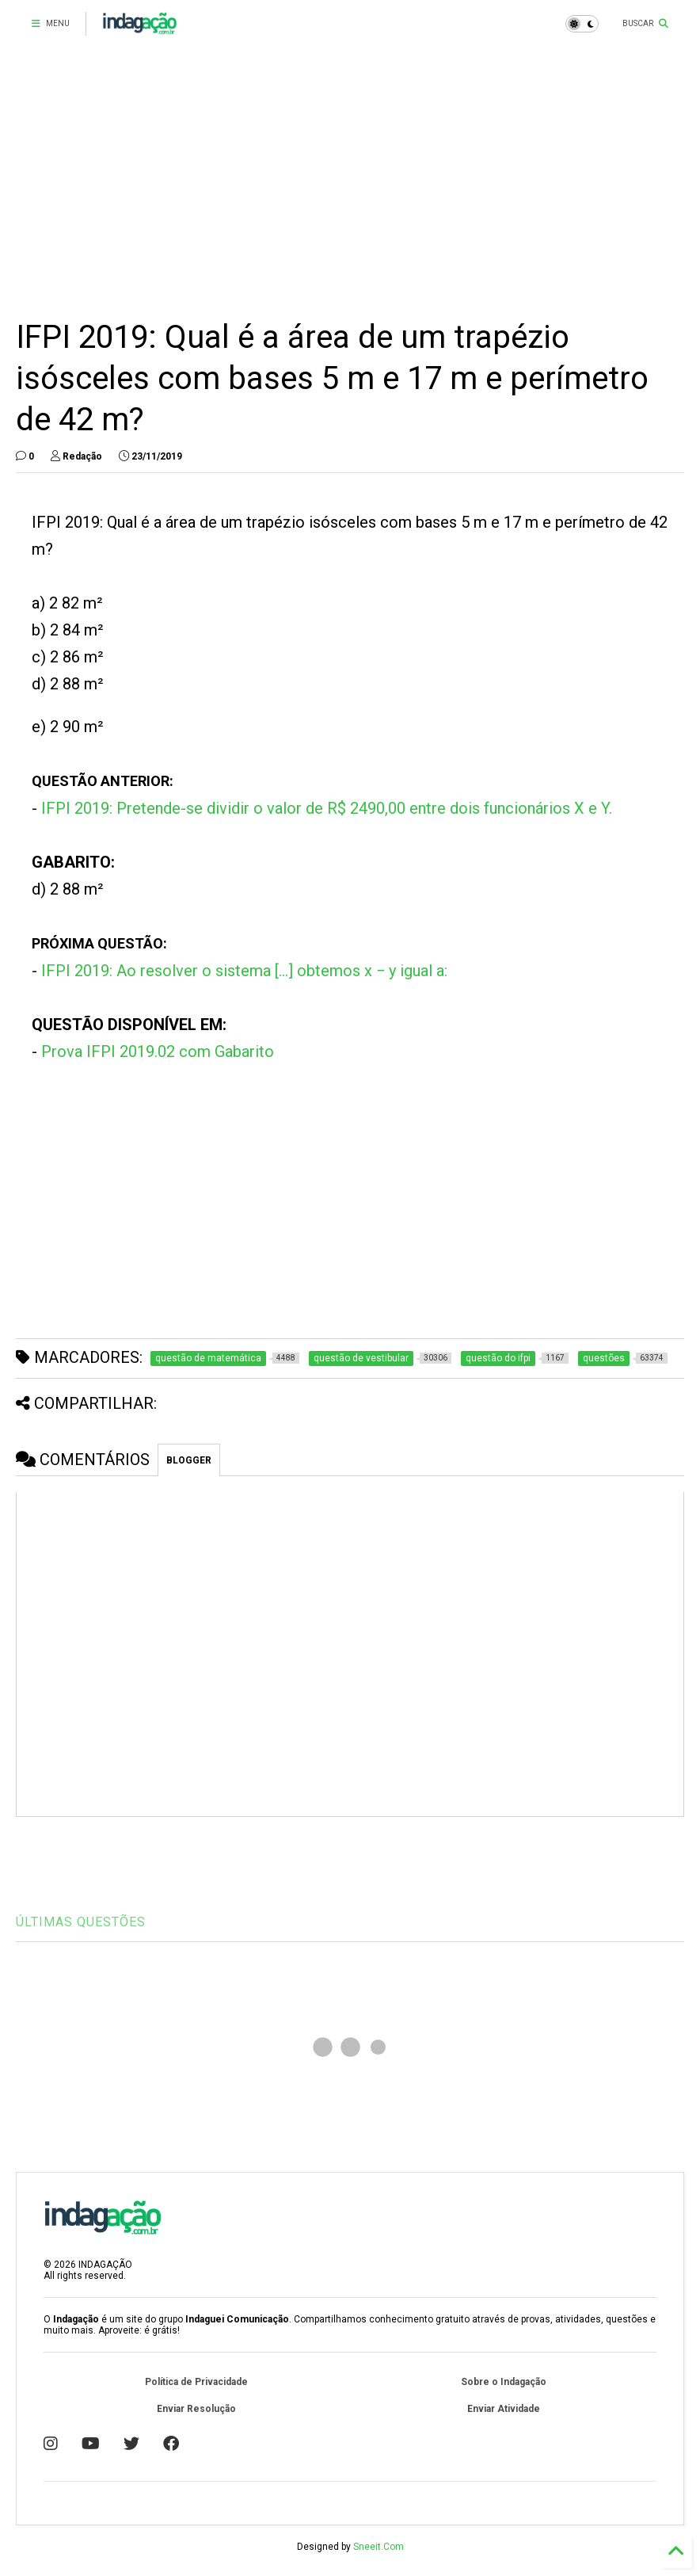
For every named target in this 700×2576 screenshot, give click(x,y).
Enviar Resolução (196, 2408)
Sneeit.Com (378, 2546)
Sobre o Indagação (503, 2381)
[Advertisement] (350, 182)
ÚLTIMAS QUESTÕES (81, 1921)
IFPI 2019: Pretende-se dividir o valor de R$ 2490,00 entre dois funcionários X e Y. (326, 808)
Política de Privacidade (196, 2381)
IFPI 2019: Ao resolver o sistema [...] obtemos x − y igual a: (244, 970)
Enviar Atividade (503, 2408)
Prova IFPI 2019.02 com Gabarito (157, 1051)
